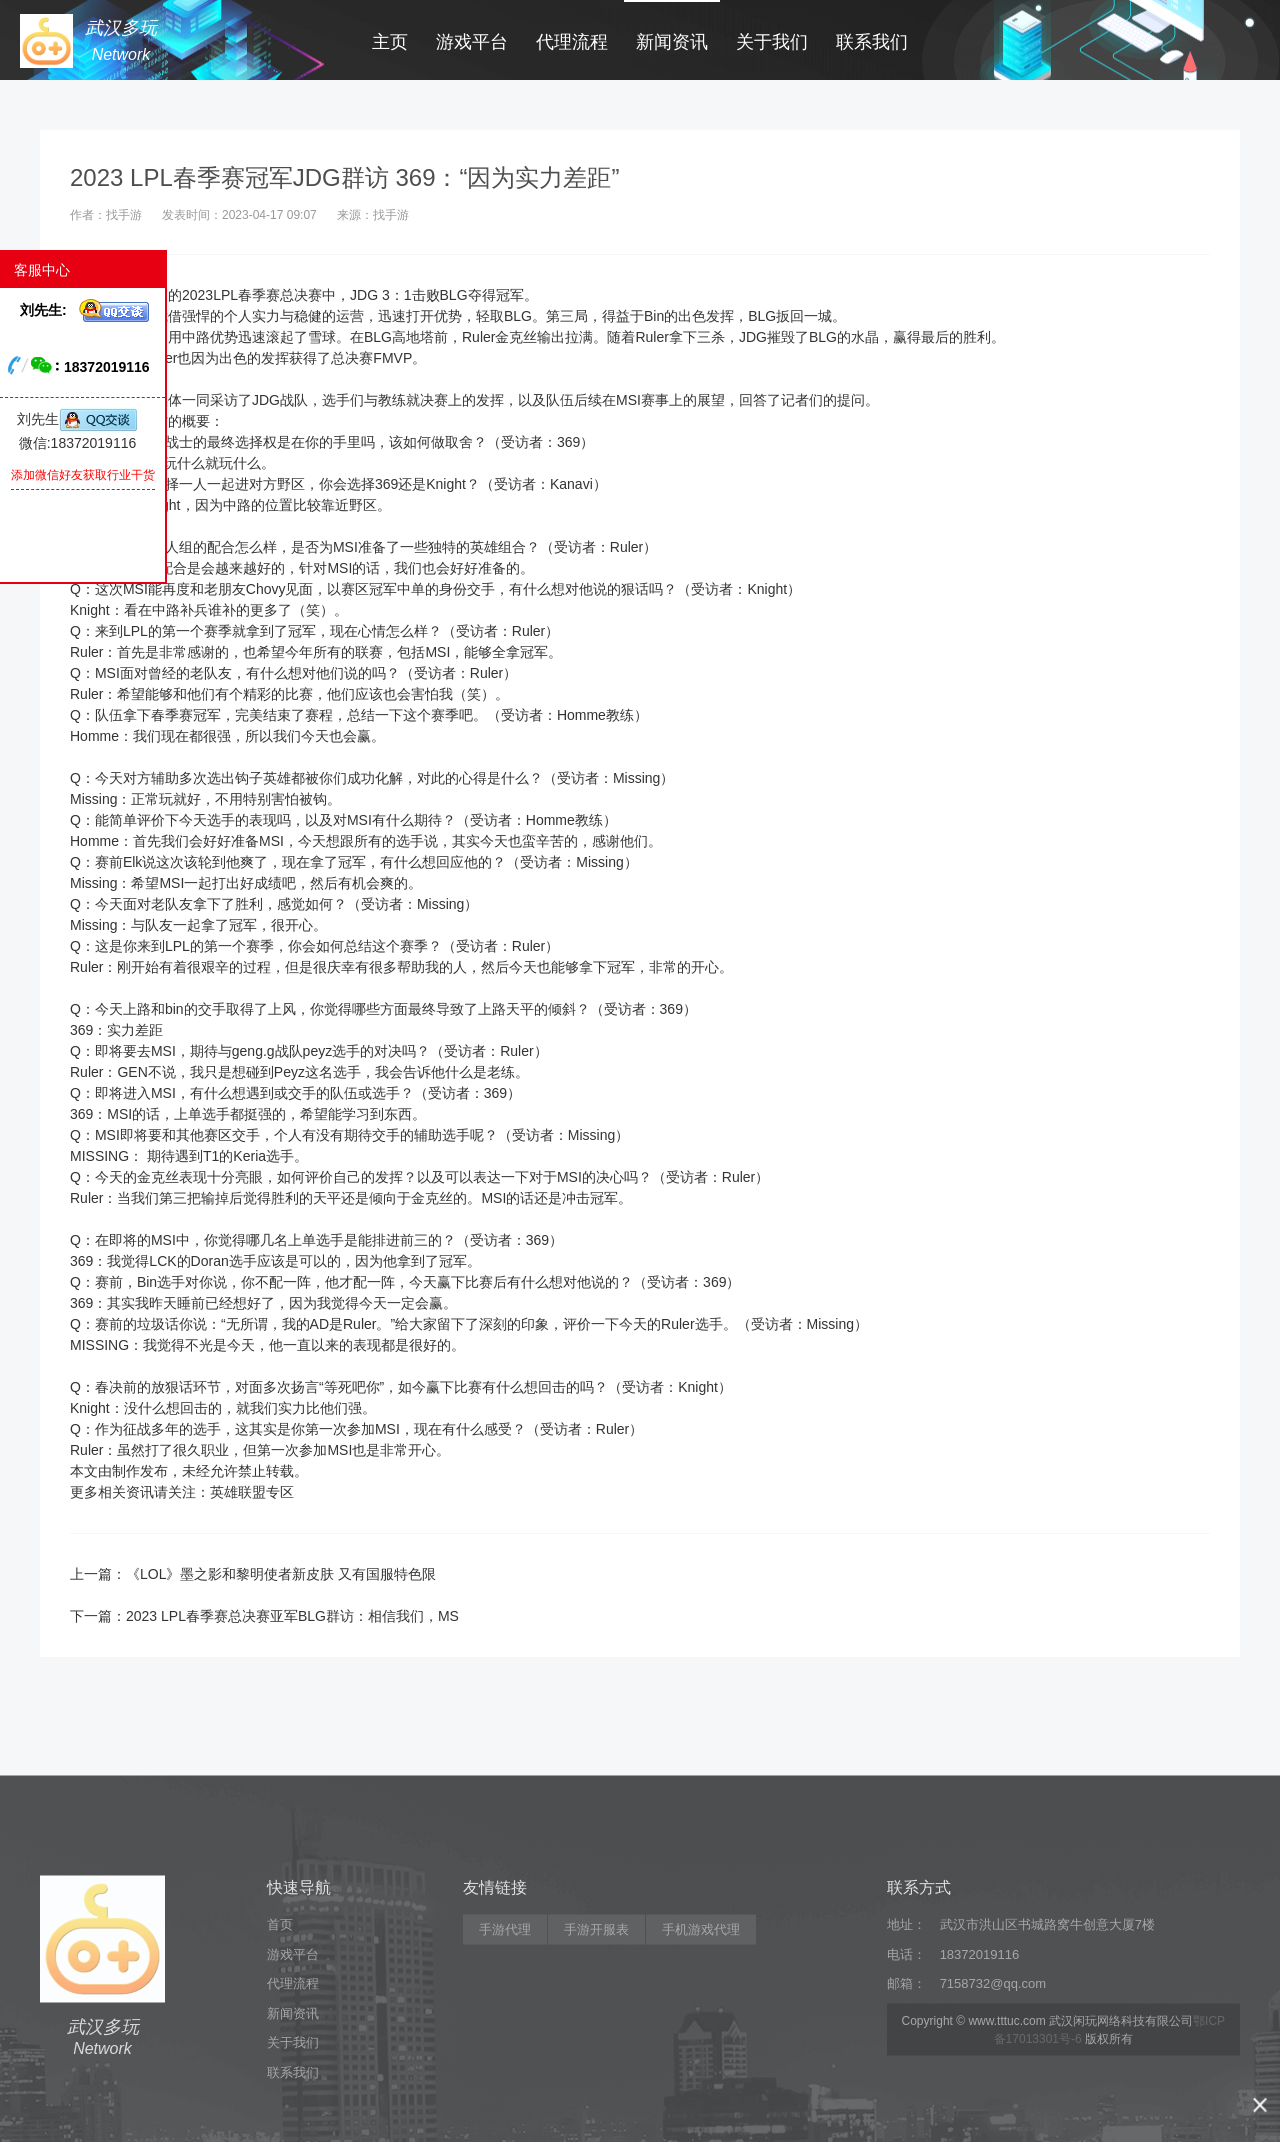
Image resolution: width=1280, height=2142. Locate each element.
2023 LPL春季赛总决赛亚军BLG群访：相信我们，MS (292, 1616)
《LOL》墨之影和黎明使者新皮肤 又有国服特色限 (281, 1574)
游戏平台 (472, 42)
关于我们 (772, 42)
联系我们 (872, 42)
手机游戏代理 (701, 2036)
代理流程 (572, 42)
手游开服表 (596, 2036)
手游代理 (505, 2036)
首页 (280, 2031)
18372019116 (980, 2061)
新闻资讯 (672, 42)
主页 (390, 42)
